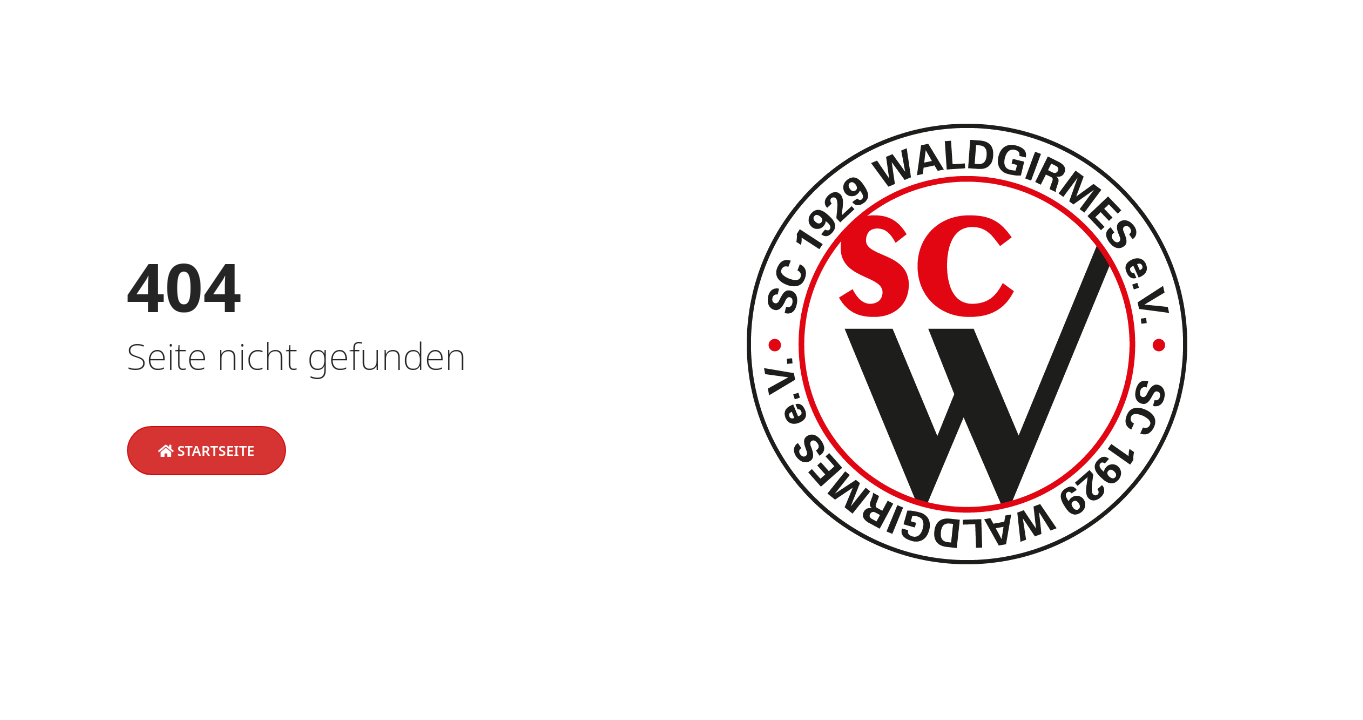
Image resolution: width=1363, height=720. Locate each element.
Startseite (206, 450)
